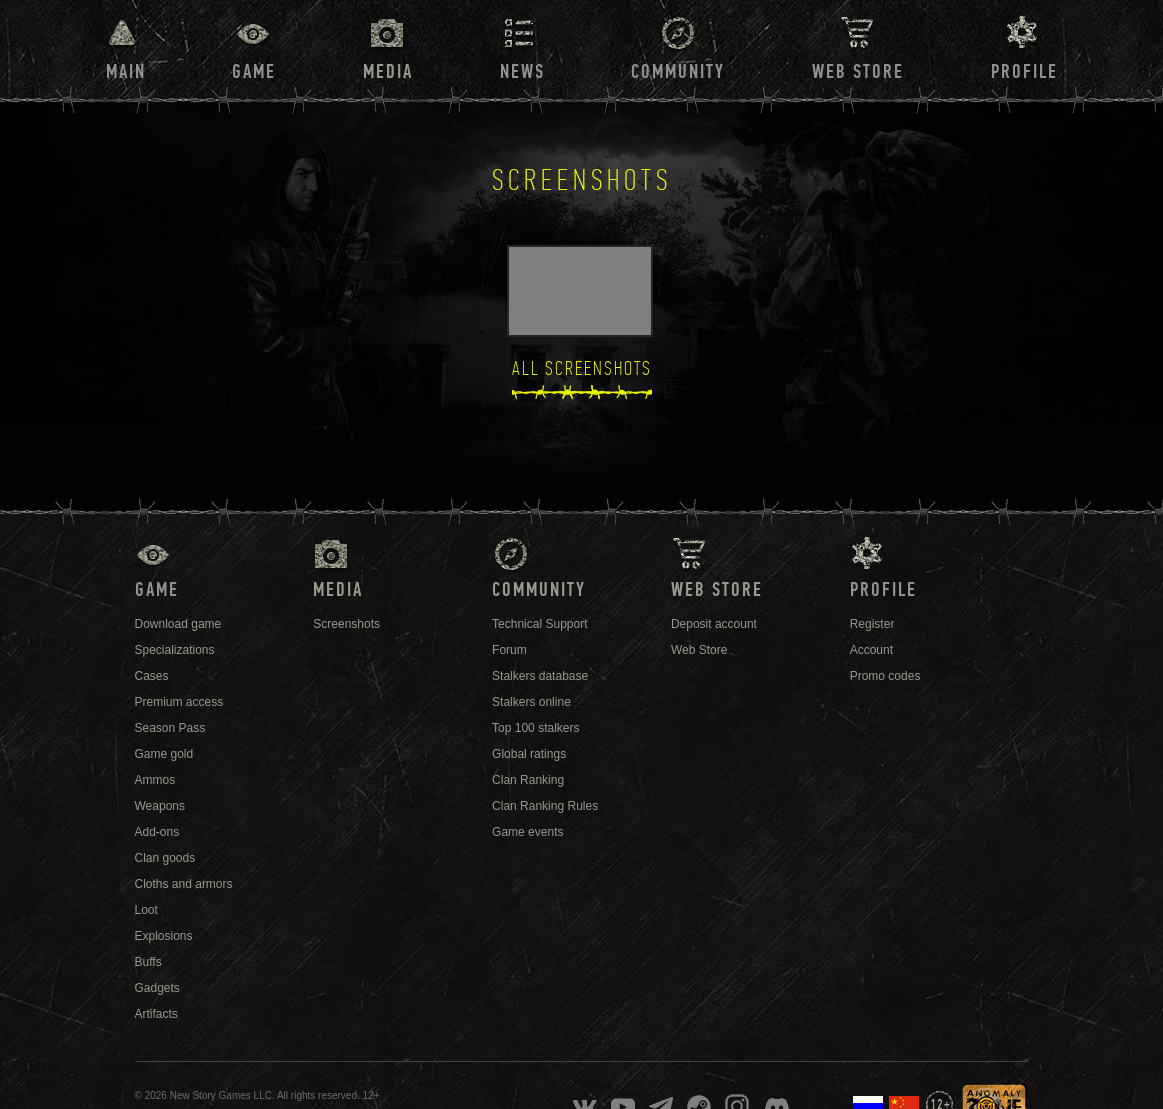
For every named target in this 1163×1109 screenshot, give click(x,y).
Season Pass (170, 728)
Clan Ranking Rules (545, 806)
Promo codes (885, 676)
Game (254, 72)
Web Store (858, 72)
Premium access (179, 702)
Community (678, 72)
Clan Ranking (528, 780)
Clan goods (165, 858)
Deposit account (714, 624)
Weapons (160, 806)
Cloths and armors (184, 884)
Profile (1024, 72)
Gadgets (157, 988)
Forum (509, 650)
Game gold (164, 754)
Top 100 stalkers (535, 728)
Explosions (164, 936)
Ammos (155, 780)
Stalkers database (540, 676)
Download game (178, 624)
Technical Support (539, 624)
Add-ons (157, 832)
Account (871, 650)
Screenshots (346, 624)
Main (126, 72)
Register (872, 624)
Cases (152, 676)
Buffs (148, 962)
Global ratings (529, 754)
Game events (527, 832)
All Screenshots (582, 369)
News (522, 72)
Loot (146, 910)
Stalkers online (531, 702)
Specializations (175, 650)
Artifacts (156, 1014)
